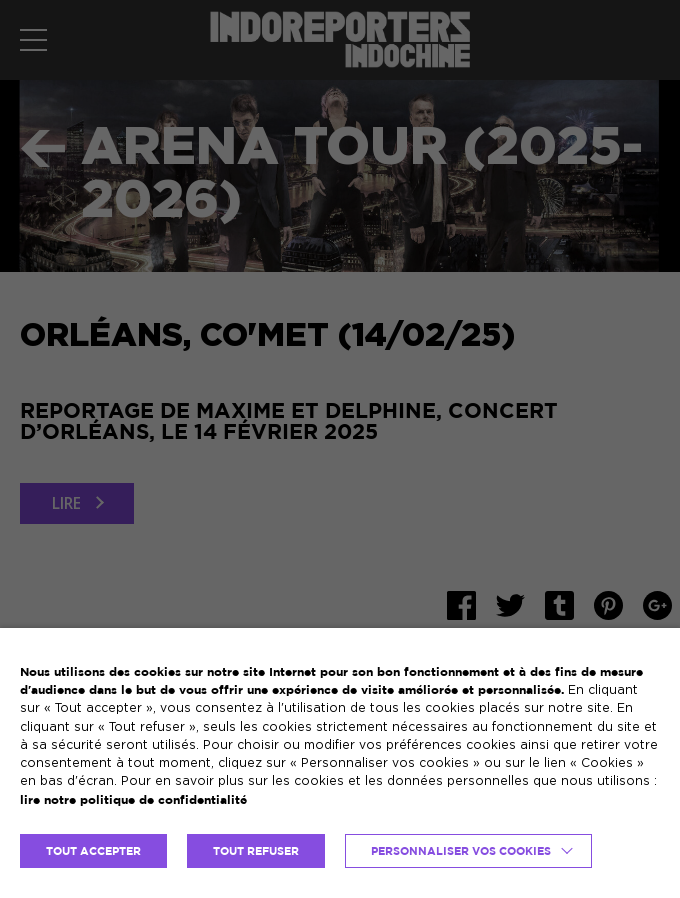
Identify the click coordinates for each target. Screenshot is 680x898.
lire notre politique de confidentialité (133, 799)
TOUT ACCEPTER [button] (93, 851)
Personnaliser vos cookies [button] (461, 851)
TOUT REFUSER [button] (256, 851)
